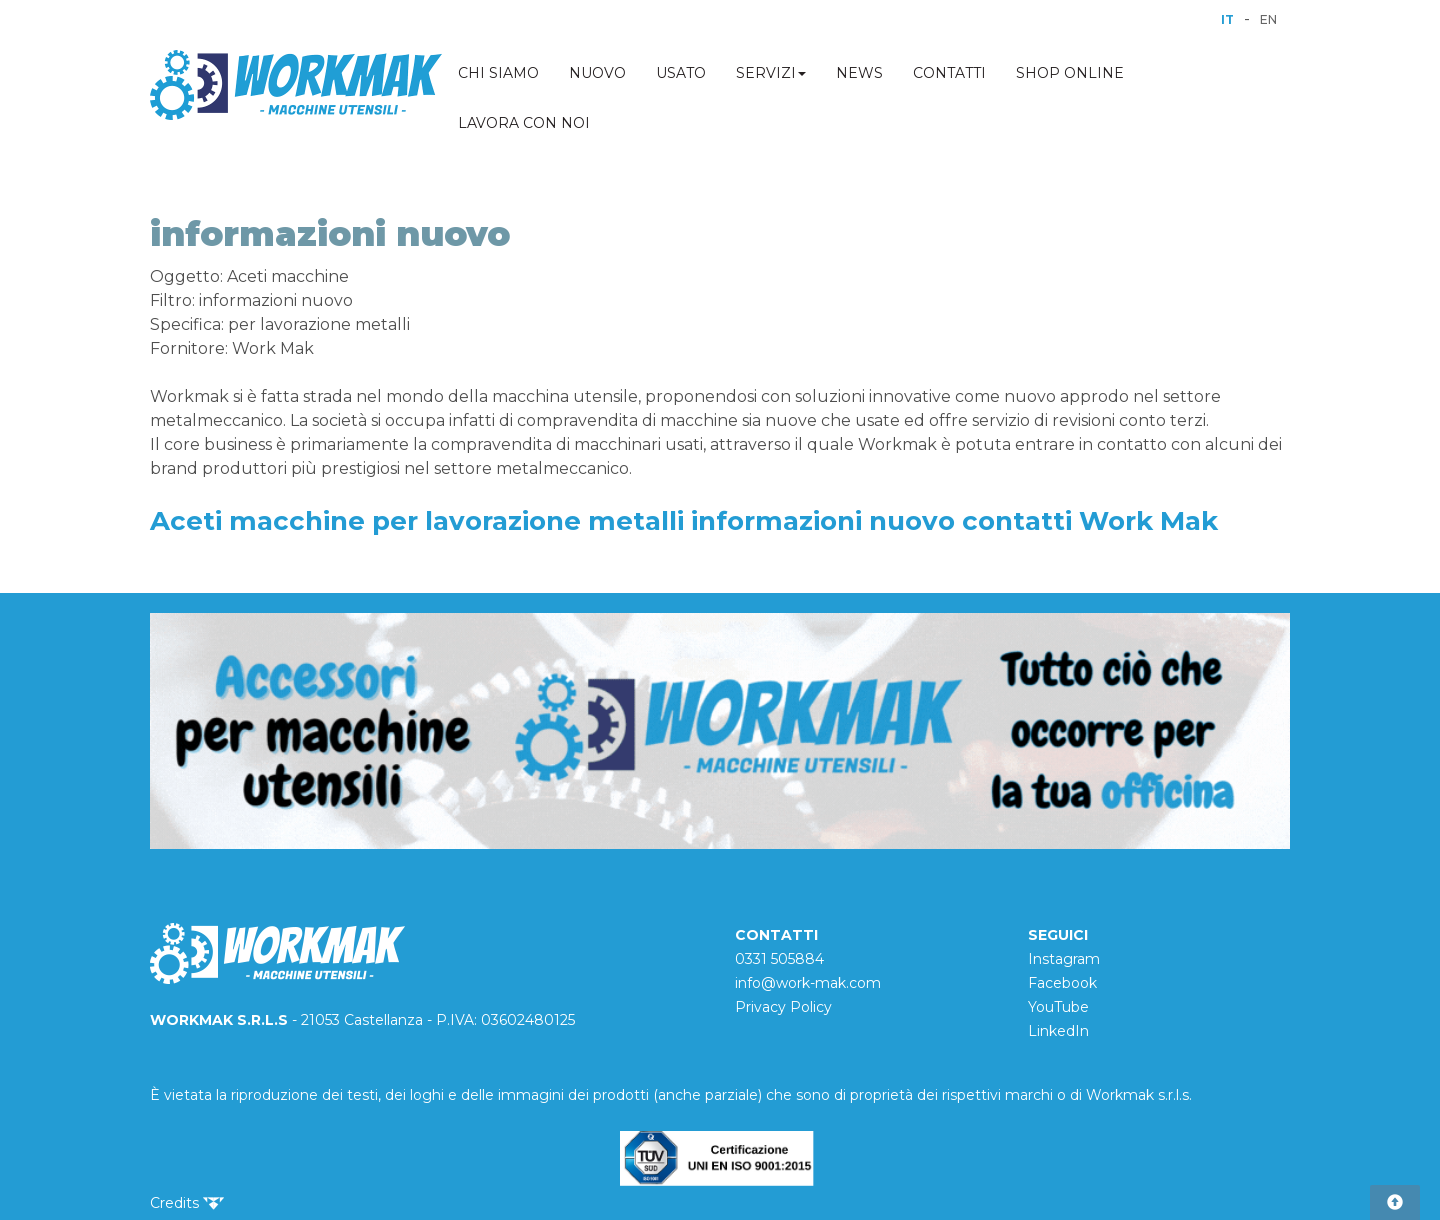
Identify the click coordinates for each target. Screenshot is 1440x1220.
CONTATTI (949, 73)
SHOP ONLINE (1070, 73)
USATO (681, 73)
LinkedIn (1058, 1031)
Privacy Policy (783, 1007)
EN (1268, 19)
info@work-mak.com (808, 983)
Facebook (1062, 983)
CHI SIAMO (498, 73)
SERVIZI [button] (771, 73)
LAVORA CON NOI (524, 123)
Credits (187, 1203)
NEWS (859, 73)
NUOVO (597, 73)
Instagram (1064, 959)
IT (1227, 19)
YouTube (1058, 1007)
